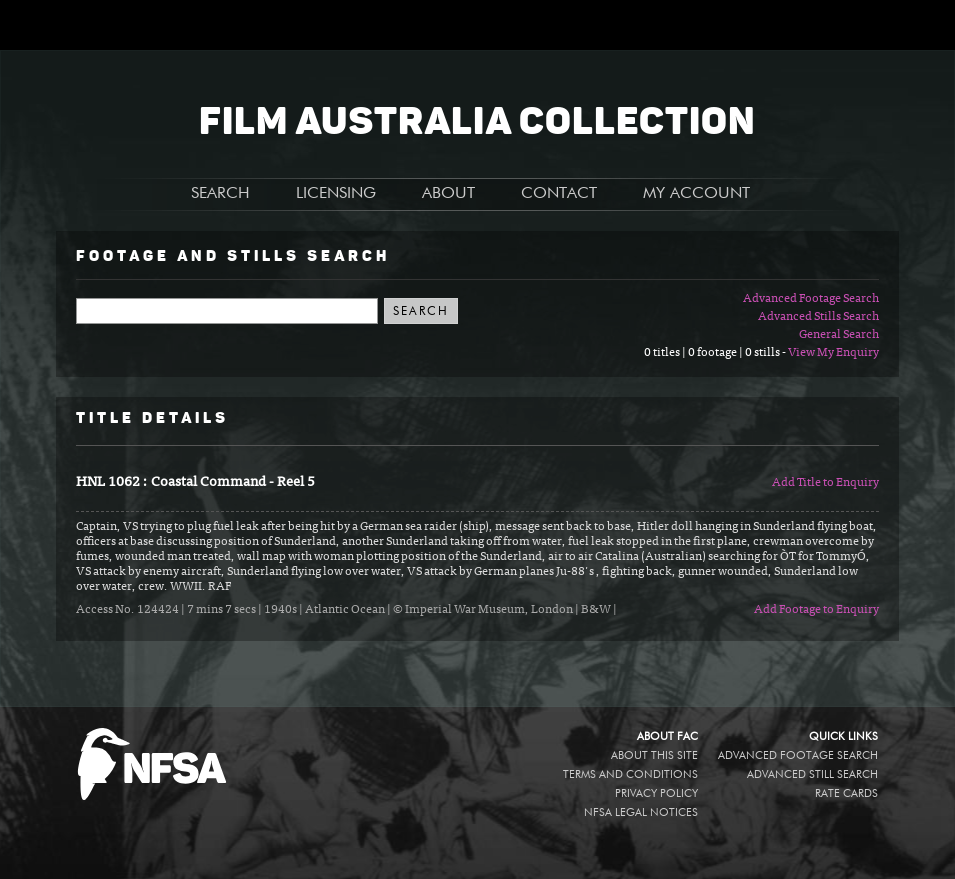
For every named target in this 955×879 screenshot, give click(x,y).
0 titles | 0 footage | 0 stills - (716, 353)
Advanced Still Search (812, 774)
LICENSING (336, 194)
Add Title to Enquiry (825, 483)
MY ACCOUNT (696, 194)
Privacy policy (656, 793)
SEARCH (220, 194)
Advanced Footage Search (811, 299)
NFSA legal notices (641, 812)
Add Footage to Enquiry (816, 610)
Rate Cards (846, 793)
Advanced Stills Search (818, 317)
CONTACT (559, 194)
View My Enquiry (833, 353)
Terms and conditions (630, 774)
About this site (654, 755)
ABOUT (448, 194)
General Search (839, 335)
